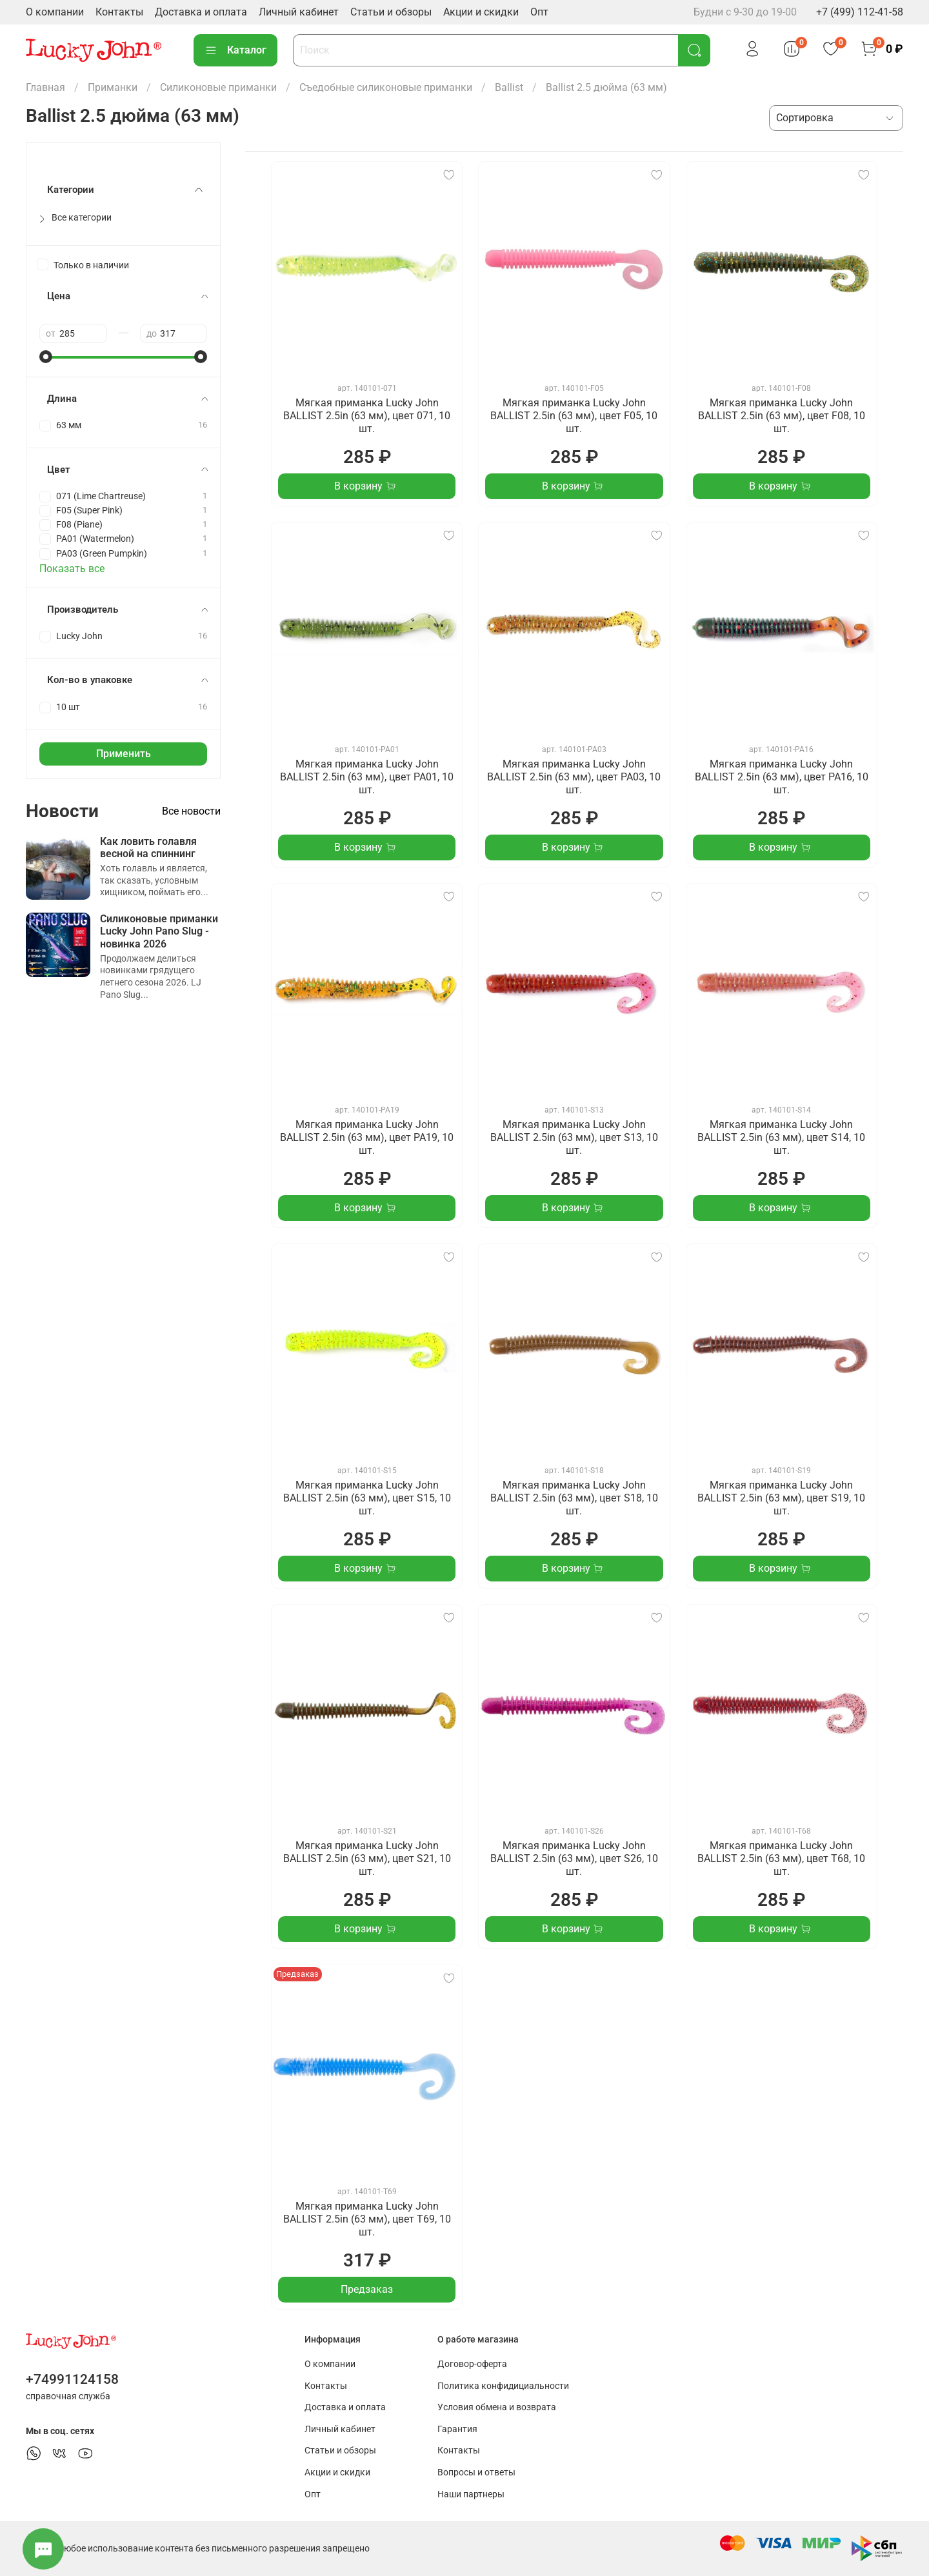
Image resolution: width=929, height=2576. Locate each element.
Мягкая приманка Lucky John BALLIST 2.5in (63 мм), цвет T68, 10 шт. (781, 1858)
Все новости (191, 811)
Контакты (119, 12)
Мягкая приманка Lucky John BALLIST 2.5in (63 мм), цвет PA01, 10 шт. (367, 777)
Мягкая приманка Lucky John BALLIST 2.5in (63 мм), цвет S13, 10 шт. (574, 1137)
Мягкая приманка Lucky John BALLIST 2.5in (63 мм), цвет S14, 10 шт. (781, 1137)
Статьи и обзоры (391, 12)
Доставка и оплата (201, 12)
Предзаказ (367, 2289)
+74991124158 (72, 2379)
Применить (123, 754)
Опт (539, 12)
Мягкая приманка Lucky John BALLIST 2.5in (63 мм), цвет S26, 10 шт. (574, 1858)
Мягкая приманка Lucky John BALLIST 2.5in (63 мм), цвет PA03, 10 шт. (574, 777)
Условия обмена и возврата (496, 2407)
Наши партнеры (470, 2494)
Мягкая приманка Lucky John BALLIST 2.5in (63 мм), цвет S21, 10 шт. (367, 1858)
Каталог (235, 50)
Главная (45, 87)
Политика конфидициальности (503, 2386)
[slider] (45, 356)
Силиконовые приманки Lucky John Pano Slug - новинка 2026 (159, 931)
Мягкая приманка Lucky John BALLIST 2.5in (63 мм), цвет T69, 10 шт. (367, 2219)
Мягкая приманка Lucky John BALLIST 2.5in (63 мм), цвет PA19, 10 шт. (367, 1137)
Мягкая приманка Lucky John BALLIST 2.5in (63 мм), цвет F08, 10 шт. (781, 416)
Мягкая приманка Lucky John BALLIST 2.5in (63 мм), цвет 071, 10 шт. (366, 416)
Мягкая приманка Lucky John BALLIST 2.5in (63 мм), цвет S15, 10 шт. (367, 1498)
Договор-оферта (472, 2364)
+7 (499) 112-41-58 (859, 12)
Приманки (112, 87)
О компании (55, 12)
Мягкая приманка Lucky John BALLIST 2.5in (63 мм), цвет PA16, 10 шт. (781, 777)
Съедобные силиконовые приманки (385, 87)
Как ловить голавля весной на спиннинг (148, 847)
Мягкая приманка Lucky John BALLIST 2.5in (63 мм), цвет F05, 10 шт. (573, 416)
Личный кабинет (299, 12)
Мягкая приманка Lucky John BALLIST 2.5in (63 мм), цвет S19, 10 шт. (781, 1498)
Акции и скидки (481, 12)
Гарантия (457, 2429)
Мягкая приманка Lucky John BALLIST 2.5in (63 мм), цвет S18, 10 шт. (574, 1498)
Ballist (509, 87)
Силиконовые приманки (218, 87)
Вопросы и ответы (476, 2472)
